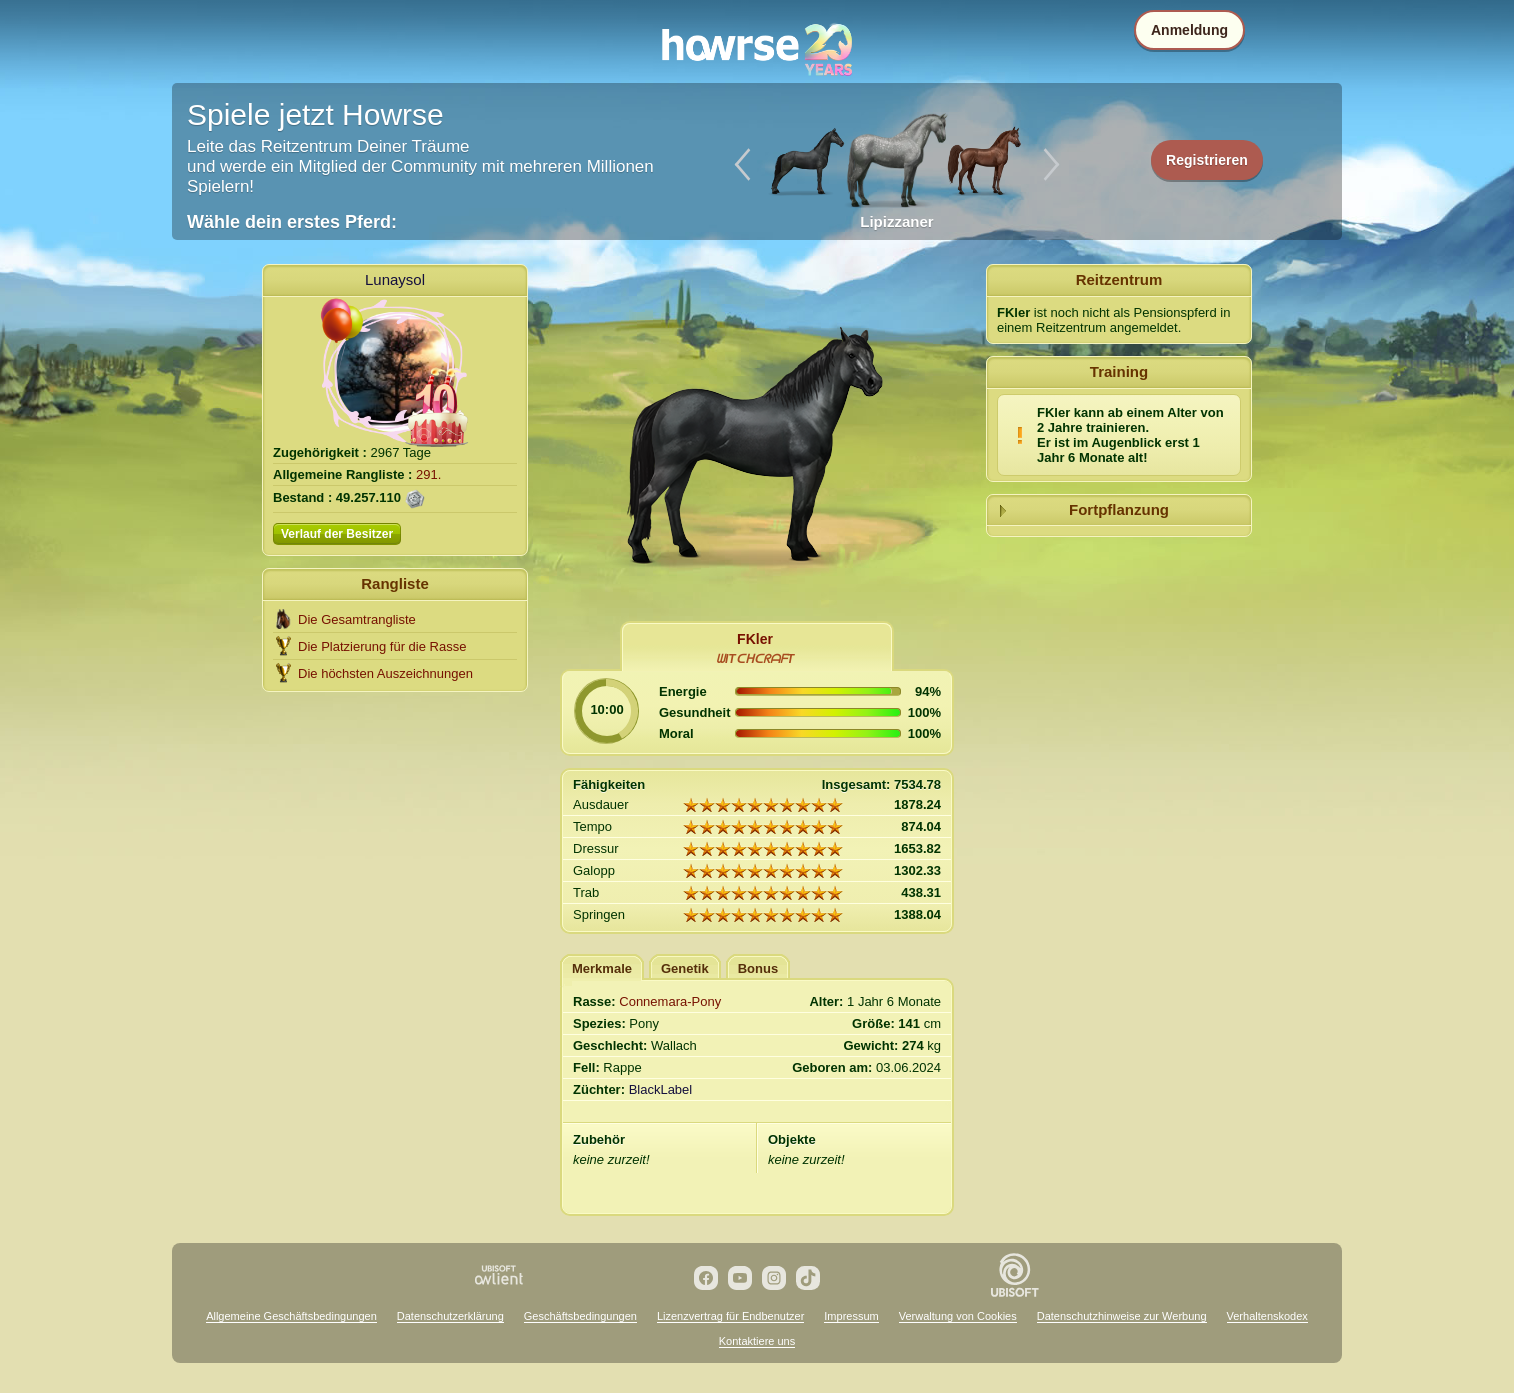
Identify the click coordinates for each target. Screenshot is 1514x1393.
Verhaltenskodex (1267, 1316)
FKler (755, 639)
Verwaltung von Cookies (958, 1316)
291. (428, 474)
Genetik (685, 968)
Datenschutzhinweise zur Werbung (1122, 1316)
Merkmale (602, 968)
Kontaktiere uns (757, 1341)
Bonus (758, 968)
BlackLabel (661, 1089)
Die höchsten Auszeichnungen (385, 673)
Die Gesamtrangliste (357, 619)
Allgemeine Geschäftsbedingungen (291, 1316)
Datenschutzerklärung (450, 1316)
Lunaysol (395, 279)
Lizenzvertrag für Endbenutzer (730, 1316)
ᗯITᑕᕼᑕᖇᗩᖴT (755, 659)
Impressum (851, 1316)
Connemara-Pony (670, 1001)
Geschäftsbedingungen (580, 1316)
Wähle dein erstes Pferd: (292, 222)
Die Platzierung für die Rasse (382, 646)
